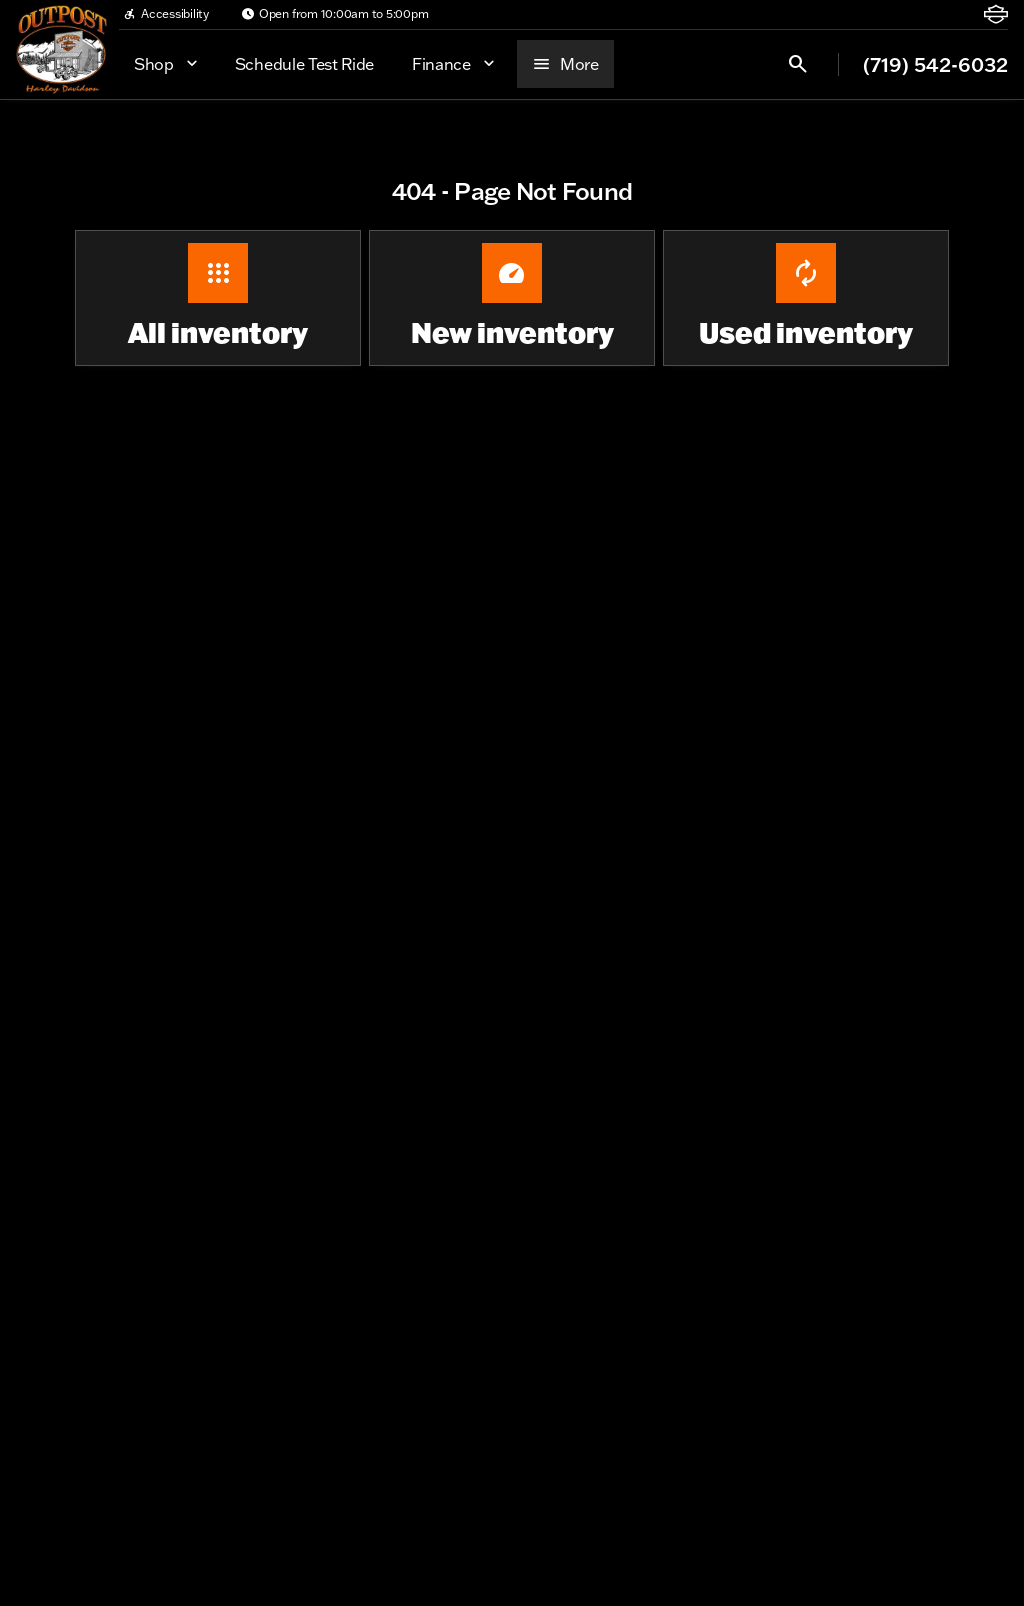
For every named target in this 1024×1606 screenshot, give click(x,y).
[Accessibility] (166, 14)
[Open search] (798, 64)
